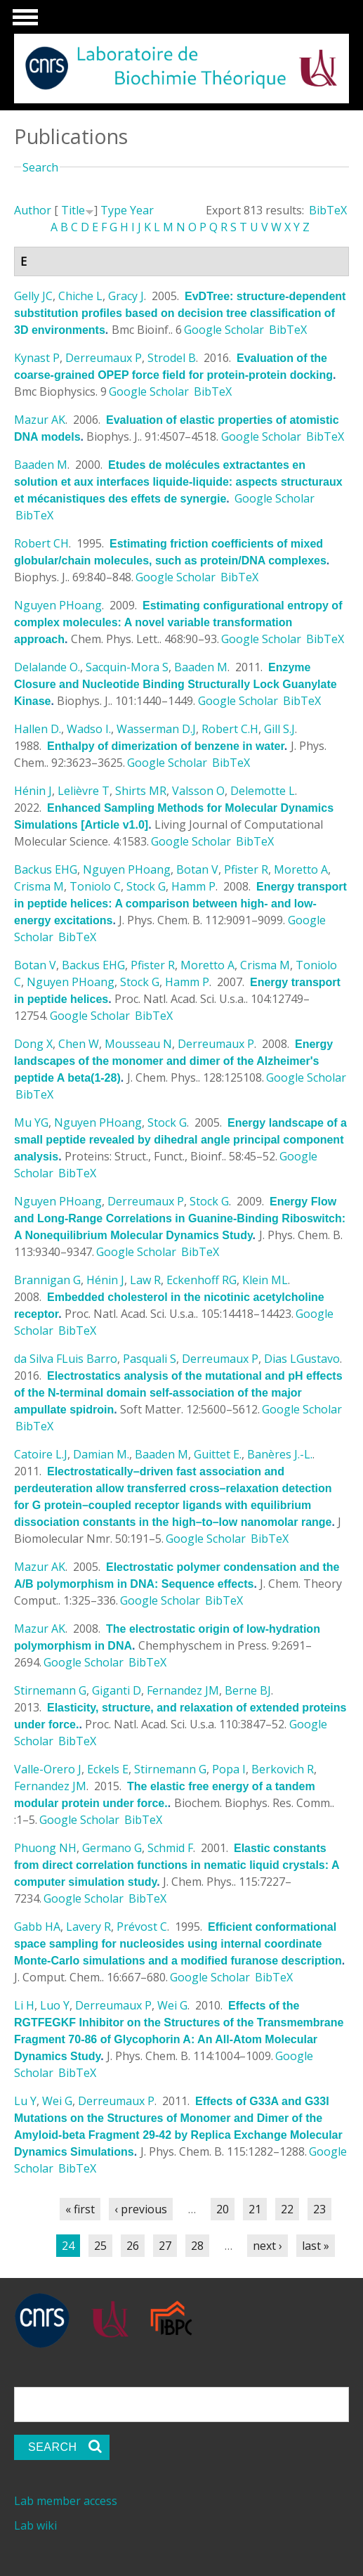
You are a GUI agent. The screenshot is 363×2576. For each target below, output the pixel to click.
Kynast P (37, 357)
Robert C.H (230, 729)
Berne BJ (248, 1690)
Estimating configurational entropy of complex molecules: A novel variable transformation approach (178, 622)
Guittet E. (218, 1454)
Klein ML (265, 1280)
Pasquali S (149, 1358)
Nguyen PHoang (58, 605)
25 (100, 2245)
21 (255, 2209)
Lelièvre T (84, 790)
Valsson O (198, 790)
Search (40, 167)
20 (222, 2209)
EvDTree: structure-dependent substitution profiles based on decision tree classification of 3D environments (179, 313)
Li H (24, 2005)
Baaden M (40, 464)
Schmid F (170, 1848)
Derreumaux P (103, 357)
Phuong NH (45, 1848)
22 (287, 2209)
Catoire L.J (40, 1454)
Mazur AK (39, 419)
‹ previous (140, 2209)
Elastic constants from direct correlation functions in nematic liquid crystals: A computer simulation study (176, 1865)
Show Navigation (23, 21)
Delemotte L (262, 790)
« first (80, 2209)
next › (267, 2245)
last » (315, 2245)
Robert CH (41, 543)
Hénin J (33, 790)
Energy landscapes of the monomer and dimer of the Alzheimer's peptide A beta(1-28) (173, 1061)
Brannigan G (47, 1280)
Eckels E (107, 1769)
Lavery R (88, 1926)
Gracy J (126, 296)
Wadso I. (89, 729)
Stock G (146, 886)
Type (113, 210)
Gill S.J (279, 729)
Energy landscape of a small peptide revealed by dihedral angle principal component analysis (180, 1140)
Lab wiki (35, 2525)
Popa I (229, 1769)
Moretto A (301, 869)
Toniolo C (95, 886)
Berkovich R (282, 1769)
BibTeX (328, 210)
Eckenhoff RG (201, 1280)
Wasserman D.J (156, 729)
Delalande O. (47, 667)
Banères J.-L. (279, 1454)
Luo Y (55, 2005)
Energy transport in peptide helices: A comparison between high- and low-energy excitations (180, 903)
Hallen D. (37, 729)
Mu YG (31, 1122)
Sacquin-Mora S (127, 667)
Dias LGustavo (302, 1358)
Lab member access (65, 2501)
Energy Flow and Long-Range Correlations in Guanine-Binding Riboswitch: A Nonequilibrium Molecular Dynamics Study (179, 1218)
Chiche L (80, 296)
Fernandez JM (183, 1690)
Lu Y (25, 2101)
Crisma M (39, 886)
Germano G (112, 1848)
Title (73, 210)
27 (165, 2245)
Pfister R (246, 869)
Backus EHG (45, 869)
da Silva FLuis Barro (65, 1358)
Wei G (172, 2005)
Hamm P (193, 886)
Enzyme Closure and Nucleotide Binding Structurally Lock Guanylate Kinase (175, 684)
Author (32, 210)
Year (142, 210)
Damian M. (101, 1454)
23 (319, 2209)
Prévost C (142, 1926)
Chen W (78, 1043)
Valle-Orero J (47, 1769)
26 (132, 2245)
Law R (145, 1280)
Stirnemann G (50, 1690)
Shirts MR (140, 790)
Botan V (197, 869)
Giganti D (116, 1690)
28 (197, 2245)
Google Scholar (224, 329)
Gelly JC (33, 296)
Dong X (33, 1043)
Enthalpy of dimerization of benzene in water (165, 746)
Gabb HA (37, 1926)
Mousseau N (138, 1043)
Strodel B (171, 357)
